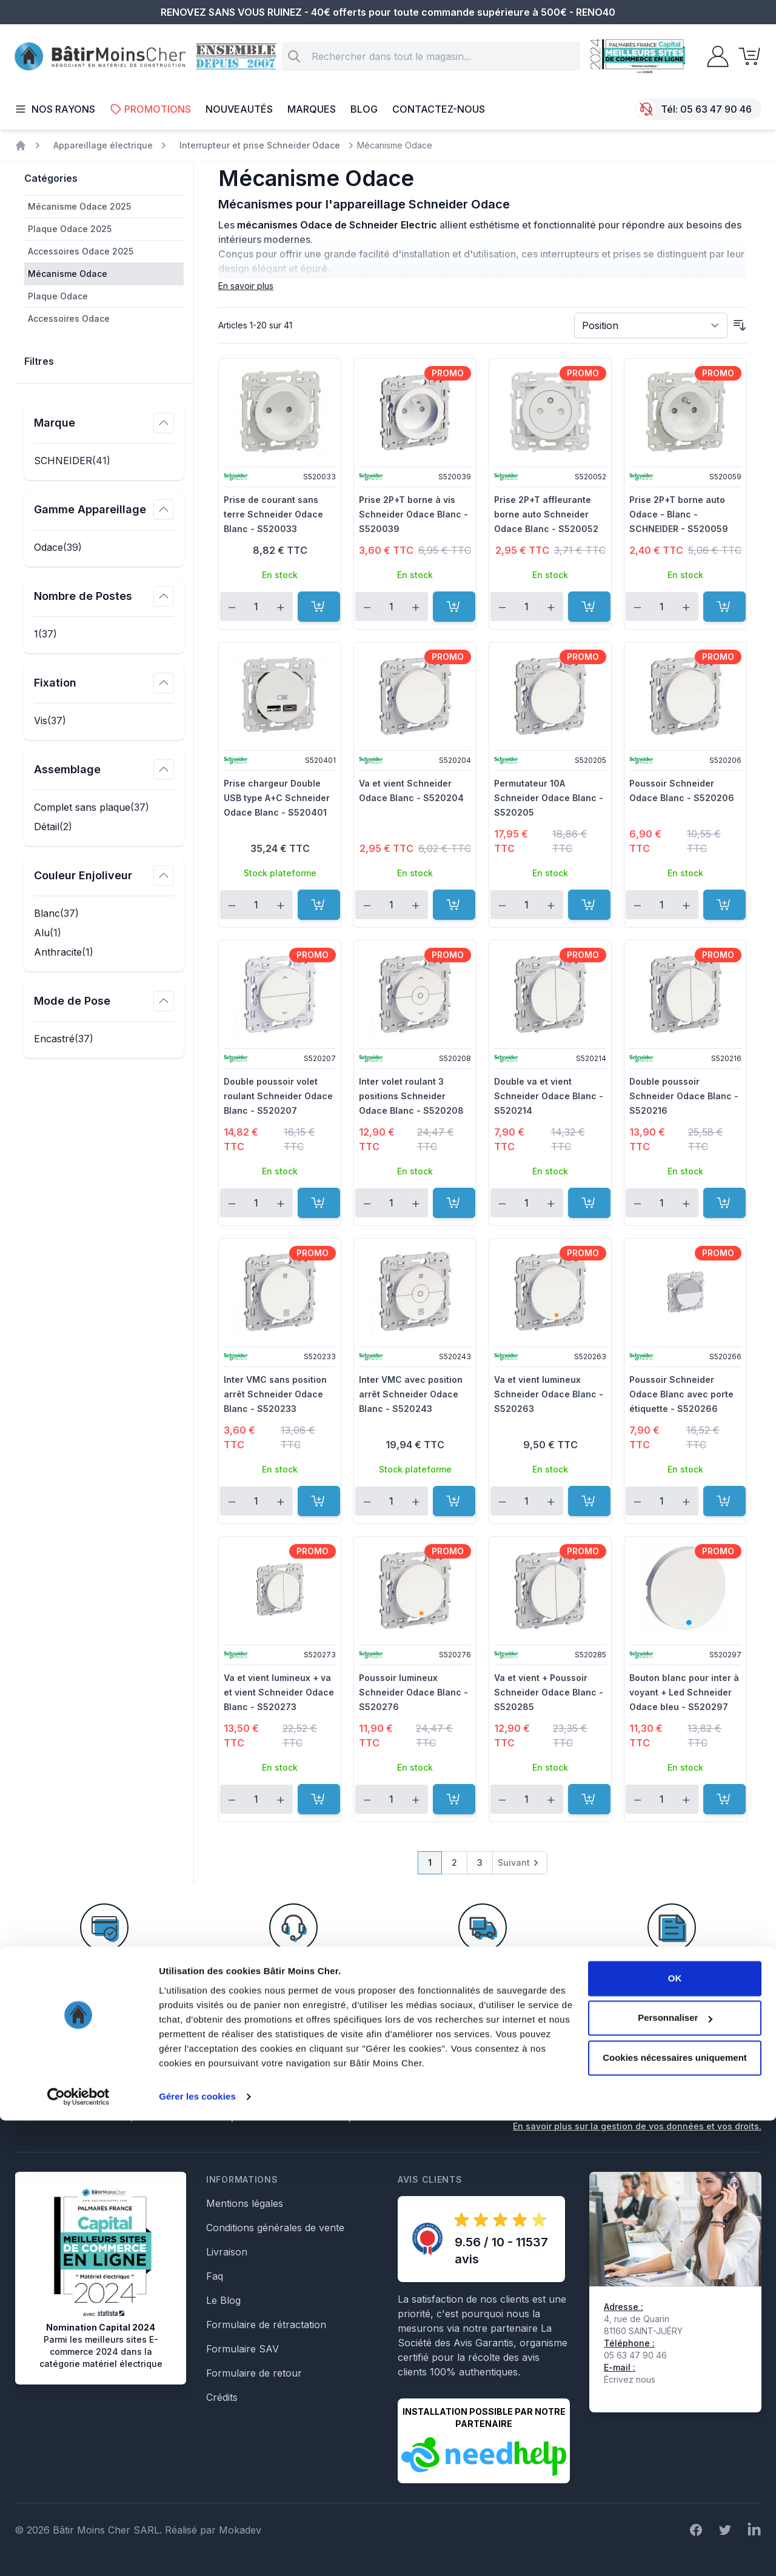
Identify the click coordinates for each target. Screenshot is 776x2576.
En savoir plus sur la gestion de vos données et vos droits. (637, 2126)
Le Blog (223, 2300)
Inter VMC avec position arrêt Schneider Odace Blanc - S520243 (411, 1394)
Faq (214, 2276)
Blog (364, 109)
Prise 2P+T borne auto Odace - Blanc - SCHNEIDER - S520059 (678, 514)
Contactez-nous (438, 109)
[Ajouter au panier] (319, 606)
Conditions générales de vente (275, 2228)
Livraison (226, 2252)
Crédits (222, 2397)
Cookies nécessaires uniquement (675, 2513)
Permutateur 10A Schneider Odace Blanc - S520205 (548, 797)
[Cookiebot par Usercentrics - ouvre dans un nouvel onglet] (78, 2552)
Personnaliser (675, 2473)
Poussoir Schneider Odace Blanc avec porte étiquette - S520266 (681, 1394)
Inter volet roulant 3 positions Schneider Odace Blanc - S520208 (411, 1096)
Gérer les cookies (197, 2552)
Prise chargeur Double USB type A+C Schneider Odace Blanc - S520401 (277, 797)
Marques (311, 109)
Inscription (725, 2086)
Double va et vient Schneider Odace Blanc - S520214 (548, 1096)
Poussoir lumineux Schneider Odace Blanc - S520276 (413, 1692)
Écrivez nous (629, 2379)
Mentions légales (244, 2203)
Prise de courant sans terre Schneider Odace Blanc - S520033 (273, 514)
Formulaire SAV (242, 2349)
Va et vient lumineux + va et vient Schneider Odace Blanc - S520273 (279, 1692)
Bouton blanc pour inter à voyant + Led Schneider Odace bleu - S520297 (684, 1692)
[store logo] (100, 56)
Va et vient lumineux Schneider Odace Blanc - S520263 (548, 1394)
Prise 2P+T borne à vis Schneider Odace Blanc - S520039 (413, 514)
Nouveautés (239, 109)
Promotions (150, 109)
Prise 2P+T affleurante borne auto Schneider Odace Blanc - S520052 (546, 514)
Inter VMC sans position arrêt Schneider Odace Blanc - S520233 (275, 1394)
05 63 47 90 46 (716, 109)
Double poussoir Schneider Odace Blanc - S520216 (683, 1096)
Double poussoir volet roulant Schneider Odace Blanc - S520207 (278, 1096)
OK (675, 2434)
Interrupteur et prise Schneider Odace (259, 145)
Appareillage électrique (103, 145)
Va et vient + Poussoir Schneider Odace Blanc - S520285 (548, 1692)
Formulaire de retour (254, 2373)
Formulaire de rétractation (266, 2324)
